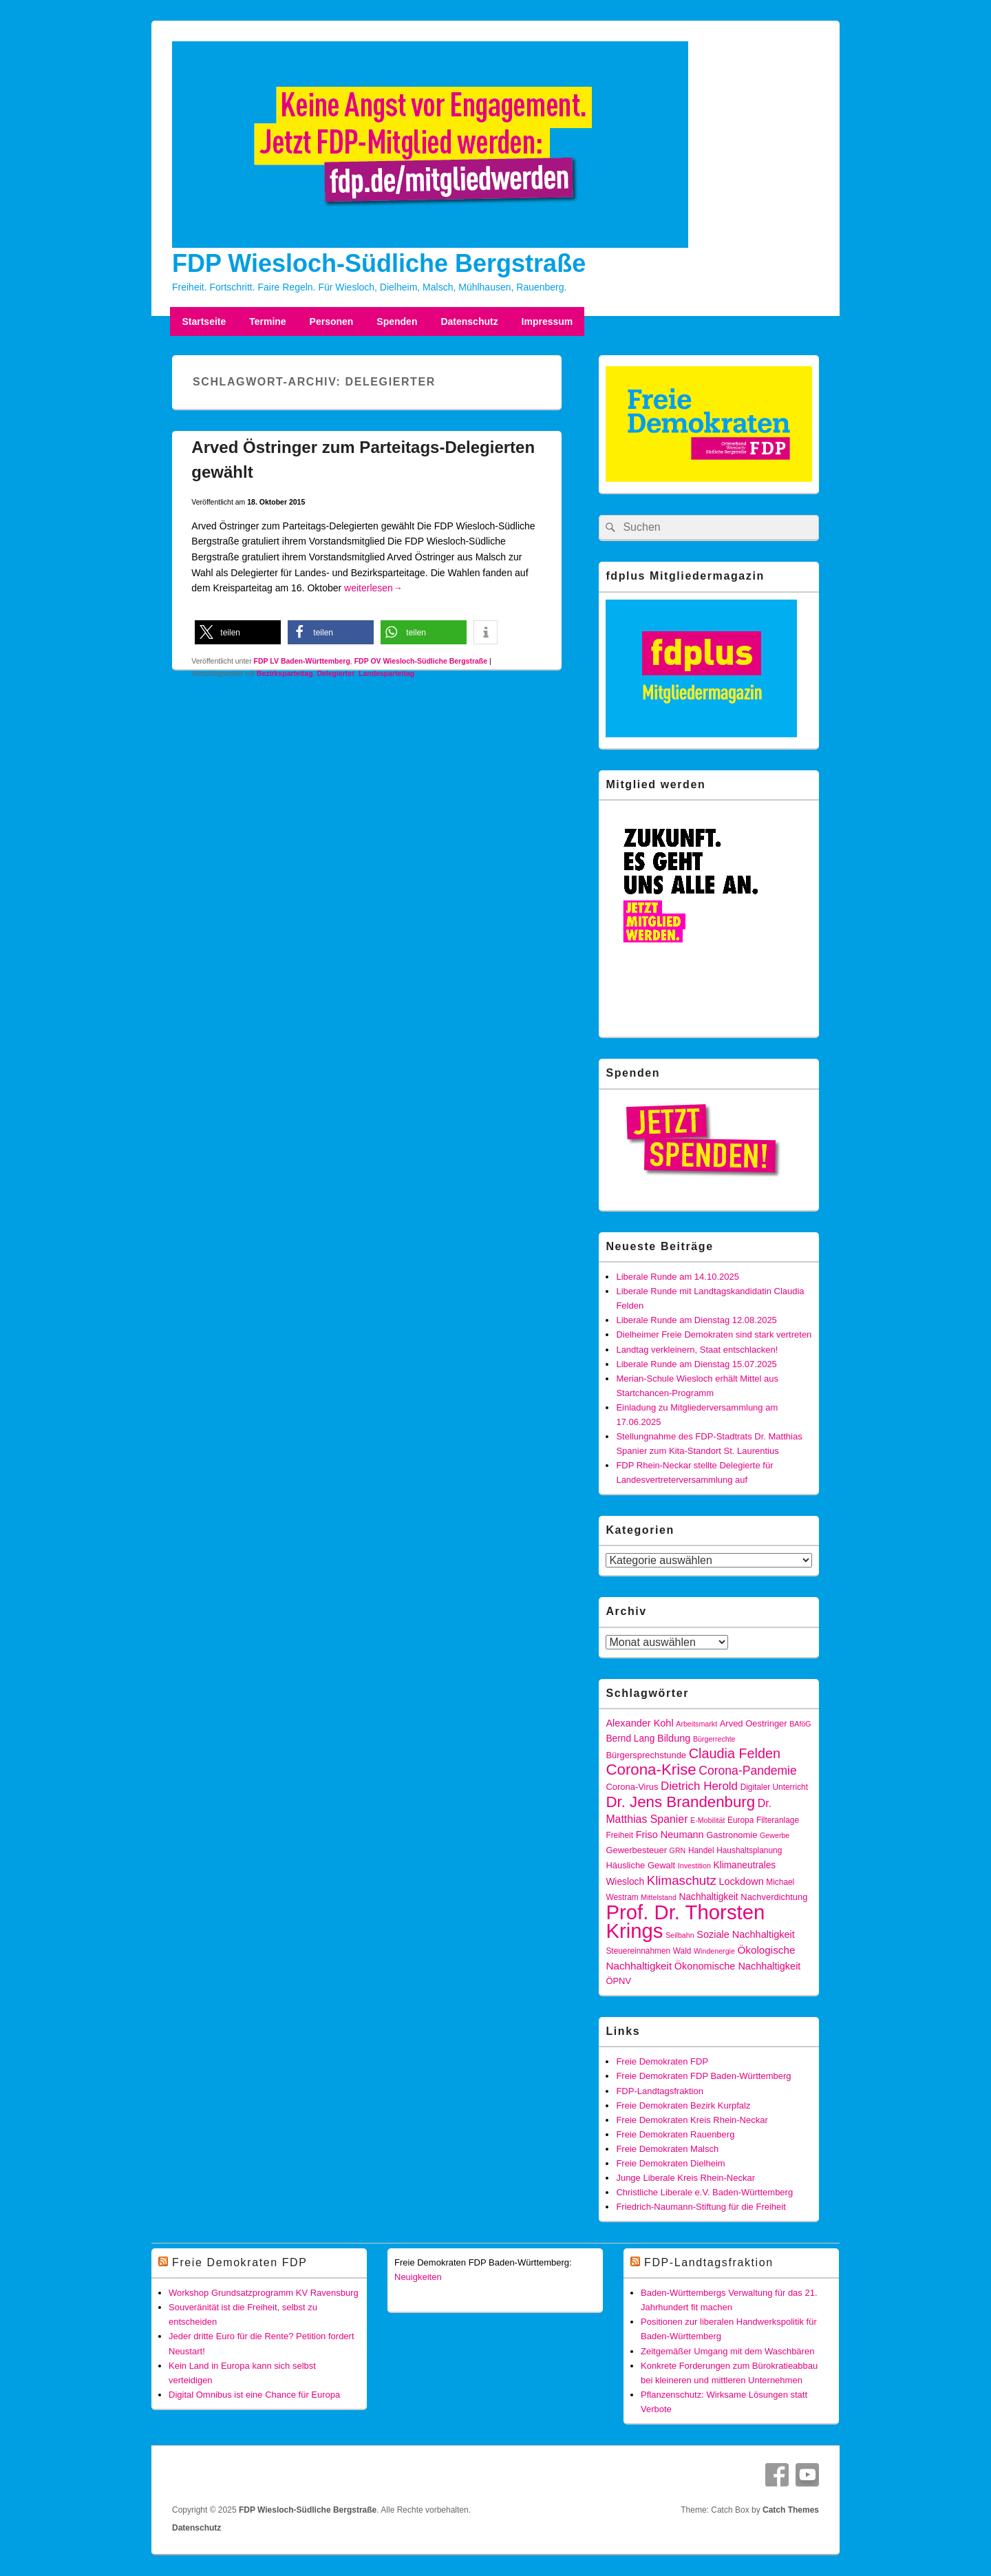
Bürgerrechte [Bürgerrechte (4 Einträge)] (714, 1739)
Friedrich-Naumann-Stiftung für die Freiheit (700, 2207)
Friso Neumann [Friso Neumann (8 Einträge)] (670, 1834)
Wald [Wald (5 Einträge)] (682, 1951)
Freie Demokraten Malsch (667, 2149)
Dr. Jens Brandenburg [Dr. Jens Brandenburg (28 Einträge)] (680, 1801)
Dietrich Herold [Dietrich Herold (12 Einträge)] (699, 1786)
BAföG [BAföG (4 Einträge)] (800, 1724)
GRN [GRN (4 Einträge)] (678, 1850)
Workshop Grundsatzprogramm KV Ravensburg (264, 2293)
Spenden (396, 321)
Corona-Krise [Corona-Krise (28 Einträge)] (651, 1769)
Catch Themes (791, 2510)
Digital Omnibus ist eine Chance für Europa (254, 2394)
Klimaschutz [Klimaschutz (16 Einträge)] (681, 1880)
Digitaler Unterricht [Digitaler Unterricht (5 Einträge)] (774, 1787)
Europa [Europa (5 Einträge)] (740, 1820)
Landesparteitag (386, 673)
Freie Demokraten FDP (662, 2061)
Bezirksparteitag (285, 673)
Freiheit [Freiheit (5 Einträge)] (619, 1835)
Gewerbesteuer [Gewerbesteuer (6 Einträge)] (636, 1850)
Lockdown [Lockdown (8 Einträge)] (740, 1881)
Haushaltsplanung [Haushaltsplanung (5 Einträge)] (749, 1850)
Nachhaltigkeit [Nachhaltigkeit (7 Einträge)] (708, 1897)
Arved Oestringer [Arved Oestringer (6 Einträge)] (753, 1723)
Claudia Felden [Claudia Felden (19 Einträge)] (734, 1753)
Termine (267, 321)
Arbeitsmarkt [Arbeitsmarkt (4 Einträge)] (696, 1724)
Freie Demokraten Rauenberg (675, 2134)
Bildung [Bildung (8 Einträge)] (673, 1738)
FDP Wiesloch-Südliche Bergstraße (379, 263)
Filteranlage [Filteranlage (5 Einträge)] (777, 1820)
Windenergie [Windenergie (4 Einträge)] (714, 1951)
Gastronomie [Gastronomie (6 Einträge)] (731, 1835)
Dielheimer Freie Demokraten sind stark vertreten (713, 1334)
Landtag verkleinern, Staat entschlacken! (697, 1349)
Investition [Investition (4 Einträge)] (694, 1865)
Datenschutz (469, 321)
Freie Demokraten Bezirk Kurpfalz (683, 2105)
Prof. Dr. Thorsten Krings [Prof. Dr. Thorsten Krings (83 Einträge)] (685, 1921)
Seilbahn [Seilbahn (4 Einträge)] (679, 1935)
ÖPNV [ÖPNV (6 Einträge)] (618, 1981)
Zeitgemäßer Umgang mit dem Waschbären (727, 2351)
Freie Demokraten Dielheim (670, 2163)
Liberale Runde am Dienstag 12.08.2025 (696, 1320)
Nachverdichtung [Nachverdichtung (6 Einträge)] (773, 1897)
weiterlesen (373, 587)
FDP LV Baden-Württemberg (302, 661)
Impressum (547, 321)
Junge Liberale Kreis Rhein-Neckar (685, 2178)
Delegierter (335, 673)
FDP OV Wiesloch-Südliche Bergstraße (420, 661)
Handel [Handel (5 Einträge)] (701, 1850)
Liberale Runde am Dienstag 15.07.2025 (696, 1364)
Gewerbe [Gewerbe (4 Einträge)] (774, 1835)
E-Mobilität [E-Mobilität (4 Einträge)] (707, 1820)
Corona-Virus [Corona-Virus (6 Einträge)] (632, 1787)
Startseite (204, 321)
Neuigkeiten (418, 2277)
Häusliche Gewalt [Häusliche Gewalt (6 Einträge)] (640, 1865)
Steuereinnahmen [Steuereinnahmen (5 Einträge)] (638, 1951)
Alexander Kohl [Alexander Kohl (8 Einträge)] (639, 1723)
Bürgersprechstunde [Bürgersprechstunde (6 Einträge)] (646, 1755)
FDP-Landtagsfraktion (659, 2091)
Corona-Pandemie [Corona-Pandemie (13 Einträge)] (747, 1770)
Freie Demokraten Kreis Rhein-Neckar (691, 2120)
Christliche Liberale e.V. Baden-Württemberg (704, 2192)
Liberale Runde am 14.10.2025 (677, 1276)
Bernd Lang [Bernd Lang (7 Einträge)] (630, 1738)
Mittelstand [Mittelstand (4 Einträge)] (658, 1897)
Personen (332, 321)
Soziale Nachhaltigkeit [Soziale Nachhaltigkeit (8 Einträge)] (745, 1934)
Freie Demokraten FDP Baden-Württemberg (703, 2076)
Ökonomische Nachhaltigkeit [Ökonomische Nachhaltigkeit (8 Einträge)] (737, 1966)
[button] (238, 632)
